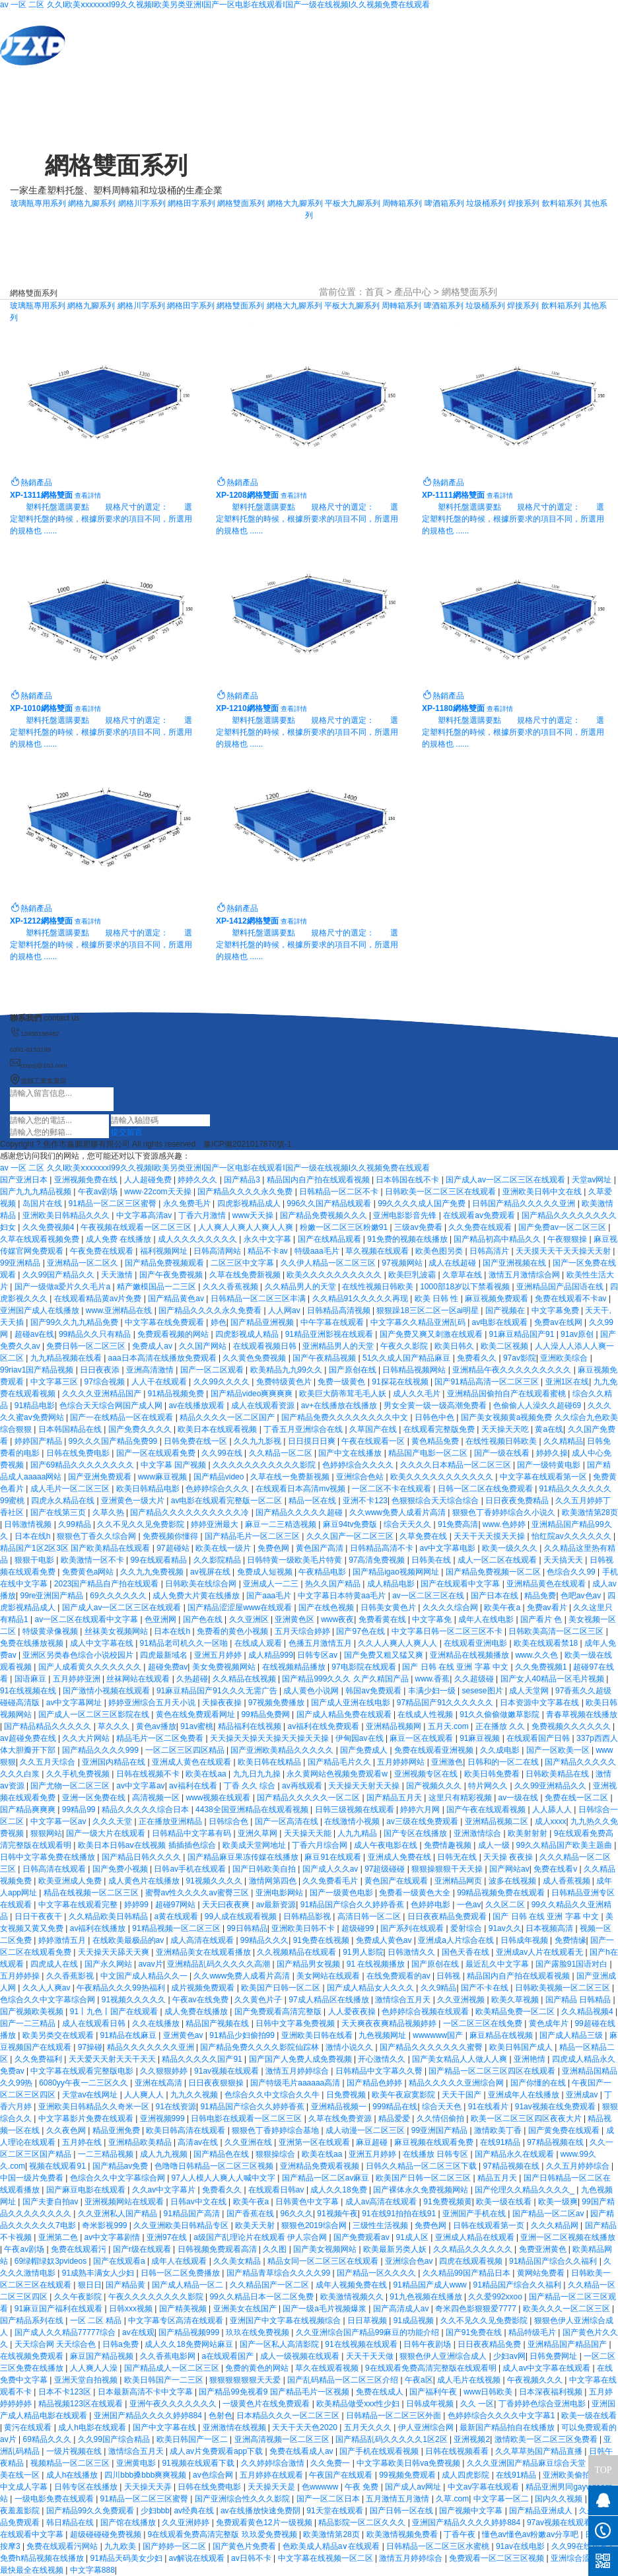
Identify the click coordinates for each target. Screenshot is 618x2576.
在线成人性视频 (426, 1714)
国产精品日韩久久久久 (142, 1857)
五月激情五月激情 (398, 2498)
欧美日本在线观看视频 (218, 1429)
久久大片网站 (87, 1738)
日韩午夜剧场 (428, 2344)
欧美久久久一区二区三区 (567, 2308)
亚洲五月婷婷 (219, 1655)
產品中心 (412, 292)
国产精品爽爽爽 (28, 1809)
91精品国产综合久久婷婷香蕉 (353, 1904)
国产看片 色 (542, 1619)
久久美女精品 (238, 2261)
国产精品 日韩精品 (579, 1999)
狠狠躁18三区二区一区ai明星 (428, 1310)
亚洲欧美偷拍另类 (575, 2475)
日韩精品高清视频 (339, 1310)
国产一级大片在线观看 (106, 1833)
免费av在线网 (559, 1322)
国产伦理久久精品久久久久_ (525, 2189)
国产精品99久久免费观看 (91, 2510)
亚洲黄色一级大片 (133, 1500)
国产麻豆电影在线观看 (86, 2189)
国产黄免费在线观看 (564, 2130)
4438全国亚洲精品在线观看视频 (252, 1809)
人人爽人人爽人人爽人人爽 (246, 1227)
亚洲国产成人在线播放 (40, 1310)
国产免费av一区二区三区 (563, 1227)
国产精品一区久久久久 (377, 2273)
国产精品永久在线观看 (515, 2154)
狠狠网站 (46, 1833)
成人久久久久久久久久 (198, 1239)
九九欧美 (121, 2546)
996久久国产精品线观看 (330, 1203)
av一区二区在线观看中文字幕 (87, 1619)
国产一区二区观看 (213, 1369)
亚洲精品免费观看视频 (320, 2166)
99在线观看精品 (159, 1560)
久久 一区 (477, 2403)
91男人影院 (363, 1952)
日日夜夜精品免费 (490, 2344)
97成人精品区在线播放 (330, 1999)
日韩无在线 (458, 1857)
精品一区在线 (313, 1500)
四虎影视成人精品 (248, 1334)
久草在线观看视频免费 (40, 1239)
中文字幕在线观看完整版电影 (82, 2071)
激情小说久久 (350, 2047)
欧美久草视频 (516, 1999)
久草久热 (109, 1512)
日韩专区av (318, 1655)
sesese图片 (483, 1690)
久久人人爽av (47, 1987)
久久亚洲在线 (249, 2142)
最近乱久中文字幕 (498, 1964)
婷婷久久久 (198, 1179)
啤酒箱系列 (444, 203)
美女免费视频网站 (225, 1667)
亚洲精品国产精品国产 (568, 2344)
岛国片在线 (43, 1203)
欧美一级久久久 (510, 1548)
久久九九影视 (258, 1441)
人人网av (285, 1310)
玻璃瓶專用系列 (38, 203)
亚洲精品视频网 (394, 1726)
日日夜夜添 (100, 1369)
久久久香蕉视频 (231, 1286)
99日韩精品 (246, 1928)
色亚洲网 (161, 1619)
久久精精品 (563, 1441)
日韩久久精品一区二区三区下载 (422, 2166)
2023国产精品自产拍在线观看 (107, 1583)
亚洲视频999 (163, 2118)
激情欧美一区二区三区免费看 (547, 2439)
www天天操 (253, 1215)
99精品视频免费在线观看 (502, 1892)
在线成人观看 (259, 1643)
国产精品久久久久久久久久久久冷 (190, 1512)
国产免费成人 (365, 1750)
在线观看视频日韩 (265, 1346)
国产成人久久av (331, 1869)
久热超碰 (192, 1678)
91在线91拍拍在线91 (400, 2213)
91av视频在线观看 (227, 2071)
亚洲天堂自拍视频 (87, 2380)
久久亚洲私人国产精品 (118, 2213)
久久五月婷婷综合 (578, 2166)
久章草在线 (463, 1274)
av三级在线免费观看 (423, 1821)
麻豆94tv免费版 (351, 1524)
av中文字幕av (140, 1785)
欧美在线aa (207, 1774)
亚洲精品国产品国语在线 (560, 1286)
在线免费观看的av (399, 1976)
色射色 (220, 2415)
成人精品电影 (392, 1583)
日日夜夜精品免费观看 (448, 1916)
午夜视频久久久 (536, 2380)
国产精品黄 (126, 2284)
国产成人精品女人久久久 (371, 1987)
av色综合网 (214, 2475)
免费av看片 (548, 1607)
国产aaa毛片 (269, 1595)
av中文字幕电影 (448, 1548)
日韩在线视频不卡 (149, 1774)
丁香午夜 (460, 2534)
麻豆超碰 (373, 2142)
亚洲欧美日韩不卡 (304, 1928)
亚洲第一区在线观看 (315, 2142)
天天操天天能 (308, 1833)
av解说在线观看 (198, 2558)
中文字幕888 (92, 2570)
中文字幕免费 (556, 1310)
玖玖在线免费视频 (258, 2332)
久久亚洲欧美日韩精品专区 (181, 2225)
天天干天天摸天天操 (490, 1536)
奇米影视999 (105, 2225)
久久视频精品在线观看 (297, 1952)
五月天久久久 (369, 2427)
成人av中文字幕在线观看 (547, 2368)
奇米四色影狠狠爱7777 (476, 2308)
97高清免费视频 (378, 1560)
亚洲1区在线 (567, 1381)
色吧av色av (582, 1595)
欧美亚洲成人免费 (71, 1880)
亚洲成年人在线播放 (524, 2094)
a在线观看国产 (228, 2356)
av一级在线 (519, 1797)
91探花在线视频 (401, 1381)
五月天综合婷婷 (303, 1631)
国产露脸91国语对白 (572, 1964)
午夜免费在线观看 (102, 1251)
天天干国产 (462, 2094)
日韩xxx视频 (131, 2308)
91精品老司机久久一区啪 (185, 1643)
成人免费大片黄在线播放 (197, 1595)
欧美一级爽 (558, 2201)
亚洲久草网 (258, 1833)
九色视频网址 (383, 2035)
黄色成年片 (549, 2023)
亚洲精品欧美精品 (141, 2142)
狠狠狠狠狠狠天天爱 (246, 2380)
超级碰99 (358, 1928)
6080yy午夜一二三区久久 (84, 2082)
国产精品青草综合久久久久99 (279, 2273)
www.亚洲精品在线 (120, 1310)
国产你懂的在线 (539, 2082)
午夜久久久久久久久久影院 (156, 2296)
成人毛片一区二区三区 (71, 1488)
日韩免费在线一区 (196, 1441)
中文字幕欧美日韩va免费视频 (409, 2463)
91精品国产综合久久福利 (554, 2261)
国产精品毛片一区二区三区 (253, 1536)
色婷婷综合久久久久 (358, 1465)
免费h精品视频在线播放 (43, 2558)
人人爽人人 (145, 2094)
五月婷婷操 (21, 1976)
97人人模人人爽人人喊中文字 (225, 2178)
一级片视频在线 (75, 2451)
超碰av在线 (35, 1334)
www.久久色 (537, 1655)
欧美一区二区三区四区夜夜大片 (527, 2118)
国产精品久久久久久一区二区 (309, 1797)
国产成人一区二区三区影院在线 (94, 1714)
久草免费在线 (424, 1536)
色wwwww (321, 2486)
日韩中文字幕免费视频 (296, 2023)
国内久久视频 (559, 2498)
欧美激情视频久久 (353, 2296)
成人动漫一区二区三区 (366, 2130)
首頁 (374, 292)
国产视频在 (506, 1310)
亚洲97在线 (168, 2237)
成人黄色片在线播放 (145, 1880)
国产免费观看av (362, 2237)
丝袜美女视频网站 (117, 1631)
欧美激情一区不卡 (93, 1560)
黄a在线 (549, 1429)
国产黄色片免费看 (245, 2546)
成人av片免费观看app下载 (217, 2451)
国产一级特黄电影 (549, 1465)
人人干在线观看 (160, 1381)
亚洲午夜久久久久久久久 (174, 2403)
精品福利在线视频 (250, 1726)
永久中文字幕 (268, 1239)
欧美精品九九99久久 (287, 1369)
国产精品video (219, 1476)
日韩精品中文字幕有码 (192, 1833)
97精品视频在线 (556, 2142)
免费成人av (153, 1346)
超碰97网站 (176, 1904)
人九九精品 (358, 1833)
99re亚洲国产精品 (52, 1595)
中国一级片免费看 (32, 2178)
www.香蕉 (432, 1678)
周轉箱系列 (402, 203)
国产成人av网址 (414, 2486)
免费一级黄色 (342, 1381)
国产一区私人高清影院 (280, 2344)
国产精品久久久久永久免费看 (210, 1310)
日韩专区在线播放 (87, 2486)
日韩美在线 (432, 1560)
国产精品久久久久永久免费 (245, 1191)
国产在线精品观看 (330, 1239)
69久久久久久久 (119, 1595)
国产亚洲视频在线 (515, 1263)
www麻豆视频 (163, 1476)
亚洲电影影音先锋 (405, 1215)
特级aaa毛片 (317, 1251)
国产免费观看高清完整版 (279, 2011)
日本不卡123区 (65, 2391)
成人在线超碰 (453, 1263)
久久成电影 (501, 1750)
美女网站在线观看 (329, 1976)
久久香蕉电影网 (168, 2356)
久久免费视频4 (49, 1227)
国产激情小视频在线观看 (107, 1690)
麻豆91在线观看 (333, 1857)
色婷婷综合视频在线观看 (426, 2011)
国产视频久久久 (435, 1785)
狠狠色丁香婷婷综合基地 (276, 2130)
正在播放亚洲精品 (171, 1821)
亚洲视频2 (472, 2439)
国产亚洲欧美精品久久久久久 (282, 1750)
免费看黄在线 (383, 1619)
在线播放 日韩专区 (437, 2154)
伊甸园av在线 (360, 1738)
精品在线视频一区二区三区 (92, 1892)
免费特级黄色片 (285, 1381)
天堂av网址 (593, 1179)
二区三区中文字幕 (243, 1263)
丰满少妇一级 (433, 1690)
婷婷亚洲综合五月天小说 (152, 1702)
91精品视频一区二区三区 (177, 1928)
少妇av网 (509, 2356)
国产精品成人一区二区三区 (172, 2368)
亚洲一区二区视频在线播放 (567, 2237)
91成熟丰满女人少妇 (99, 2273)
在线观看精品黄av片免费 (99, 1298)
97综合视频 (106, 1381)
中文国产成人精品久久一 (144, 1976)
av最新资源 (276, 1904)
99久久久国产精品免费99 (114, 1441)
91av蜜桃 (196, 1726)
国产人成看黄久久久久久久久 (90, 1667)
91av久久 (505, 1928)
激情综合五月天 (403, 1999)
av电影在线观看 (501, 1322)
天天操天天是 (272, 2486)
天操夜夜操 (223, 1702)
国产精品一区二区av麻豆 (327, 2178)
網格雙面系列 (241, 203)
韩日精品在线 (71, 2522)
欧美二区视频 (505, 1346)
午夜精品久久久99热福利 (122, 1987)
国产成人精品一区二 (188, 2284)
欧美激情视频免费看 (403, 2534)
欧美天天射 (256, 2225)
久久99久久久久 (222, 1381)
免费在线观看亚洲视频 (434, 1750)
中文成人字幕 (25, 2486)
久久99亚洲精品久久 (551, 1785)
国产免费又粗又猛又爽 (384, 1655)
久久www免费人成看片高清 (398, 1512)
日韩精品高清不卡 (382, 1548)
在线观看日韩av (277, 2189)
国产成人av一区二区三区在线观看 (506, 1179)
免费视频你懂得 (171, 1536)
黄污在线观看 (28, 2427)
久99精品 (75, 1524)
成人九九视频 (164, 2154)
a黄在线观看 (177, 1916)
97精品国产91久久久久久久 (446, 1702)
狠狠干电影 (35, 1560)
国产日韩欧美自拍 (265, 1869)
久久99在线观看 (580, 2546)
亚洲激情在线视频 (235, 2427)
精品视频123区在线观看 (81, 2403)
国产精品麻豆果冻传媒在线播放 (244, 1857)
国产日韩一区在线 (402, 2510)
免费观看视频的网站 (174, 1334)
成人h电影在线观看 (93, 2427)
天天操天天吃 (506, 1429)
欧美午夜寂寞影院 (404, 2094)
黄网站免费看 (541, 2273)
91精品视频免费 (177, 1393)
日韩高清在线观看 (55, 1869)
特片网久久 (489, 1785)
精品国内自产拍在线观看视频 (319, 1179)
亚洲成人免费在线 (400, 1857)
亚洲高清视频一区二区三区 (282, 2439)
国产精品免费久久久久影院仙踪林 (260, 2047)
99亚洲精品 (21, 1263)
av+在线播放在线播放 (340, 1405)
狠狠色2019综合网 (315, 2225)
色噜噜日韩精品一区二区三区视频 (214, 2166)
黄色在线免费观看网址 (196, 1714)
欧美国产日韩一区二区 (281, 1987)
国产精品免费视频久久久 (324, 1215)
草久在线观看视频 (327, 2368)
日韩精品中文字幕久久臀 (380, 2071)
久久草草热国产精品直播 (539, 2451)
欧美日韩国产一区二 (193, 2439)
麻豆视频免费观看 (497, 1298)
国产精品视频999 (189, 2332)
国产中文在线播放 (351, 1453)
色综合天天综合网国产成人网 (111, 1405)
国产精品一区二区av (549, 2213)
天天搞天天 (564, 1560)
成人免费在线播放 (197, 2011)
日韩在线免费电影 (79, 1453)
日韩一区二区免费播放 (181, 2273)
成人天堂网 (530, 1690)
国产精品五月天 (395, 1797)
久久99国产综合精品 (115, 2439)
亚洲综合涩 (571, 2558)
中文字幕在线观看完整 (79, 1904)
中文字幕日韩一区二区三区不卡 (448, 1631)
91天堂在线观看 (335, 2510)
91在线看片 (489, 2106)
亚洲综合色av (410, 2261)
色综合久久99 (572, 1571)
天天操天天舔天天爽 (114, 1952)
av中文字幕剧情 (114, 2237)
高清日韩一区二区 (370, 1916)
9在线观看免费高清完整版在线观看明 (431, 2368)
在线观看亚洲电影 (476, 1643)
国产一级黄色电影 (342, 1892)
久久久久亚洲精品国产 (102, 1393)
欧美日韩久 (455, 1346)
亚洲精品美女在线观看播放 (204, 1952)
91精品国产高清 (193, 2213)
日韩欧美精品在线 (558, 1774)
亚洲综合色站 (361, 1476)
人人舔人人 (553, 1809)
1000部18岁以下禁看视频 (466, 1286)
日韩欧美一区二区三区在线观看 (441, 1191)
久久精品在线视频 (245, 1678)
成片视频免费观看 (203, 1987)
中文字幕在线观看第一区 (544, 1476)
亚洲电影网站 (280, 1892)
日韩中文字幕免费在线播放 (48, 1857)
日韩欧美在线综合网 (201, 1583)
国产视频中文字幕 (471, 2510)
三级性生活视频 (381, 2225)
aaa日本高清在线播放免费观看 (163, 1358)
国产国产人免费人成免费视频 (301, 2059)
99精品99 (80, 1809)
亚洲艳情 (530, 2059)
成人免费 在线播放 (120, 1239)
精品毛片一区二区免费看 (160, 1738)
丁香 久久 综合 (251, 1785)
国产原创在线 (353, 1369)
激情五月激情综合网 (525, 1274)
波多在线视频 (513, 1880)
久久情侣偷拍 (441, 2118)
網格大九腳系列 (295, 203)
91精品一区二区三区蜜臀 (114, 1203)
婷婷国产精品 (39, 1441)
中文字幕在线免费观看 (165, 1322)
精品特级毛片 (533, 2332)
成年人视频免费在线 (352, 2284)
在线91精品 (501, 2142)
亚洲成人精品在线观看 (475, 2237)
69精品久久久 (47, 2439)
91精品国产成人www (431, 2284)
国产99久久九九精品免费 (75, 1322)
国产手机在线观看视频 (380, 2451)
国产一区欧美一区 (559, 1750)
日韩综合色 (229, 1821)
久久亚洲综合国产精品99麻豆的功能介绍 (369, 2332)
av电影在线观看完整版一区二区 (228, 1500)
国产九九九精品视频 (36, 1191)
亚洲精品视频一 (339, 2106)
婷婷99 (137, 1904)
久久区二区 (506, 1904)
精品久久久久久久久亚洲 (151, 2047)
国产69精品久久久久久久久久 (83, 1465)
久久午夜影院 (79, 2296)
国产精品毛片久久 (340, 1762)
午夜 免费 (363, 2486)
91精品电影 (35, 1405)
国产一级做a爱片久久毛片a (64, 1286)
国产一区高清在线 (287, 1821)
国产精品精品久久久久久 (48, 1726)
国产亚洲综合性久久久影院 (243, 2498)
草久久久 (114, 1726)
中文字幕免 (433, 1619)
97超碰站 (173, 1548)
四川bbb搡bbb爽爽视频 (146, 2475)
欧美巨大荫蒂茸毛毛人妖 (343, 1393)
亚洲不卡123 (365, 1500)
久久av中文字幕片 (165, 2189)
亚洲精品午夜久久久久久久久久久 (512, 1369)
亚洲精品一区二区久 (83, 1263)
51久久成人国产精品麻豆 (407, 1358)
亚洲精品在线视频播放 (470, 1655)
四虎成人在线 (55, 1964)
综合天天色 (443, 2106)
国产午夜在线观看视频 (487, 1809)
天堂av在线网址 (91, 2094)
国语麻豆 (31, 1678)
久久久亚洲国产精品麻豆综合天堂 (527, 2463)
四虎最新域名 (164, 1655)
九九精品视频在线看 (67, 1358)
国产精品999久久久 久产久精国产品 (346, 1678)
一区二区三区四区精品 (185, 1750)
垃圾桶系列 (486, 203)
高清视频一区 (157, 1797)
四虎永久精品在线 (63, 1500)
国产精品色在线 (222, 2154)
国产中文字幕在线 (165, 2427)
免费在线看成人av (302, 2451)
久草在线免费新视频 (246, 1274)
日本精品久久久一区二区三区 (288, 2415)
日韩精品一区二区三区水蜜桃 (438, 2546)
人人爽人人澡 (95, 2368)
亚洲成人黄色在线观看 (192, 1762)
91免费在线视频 (322, 1940)
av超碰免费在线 (29, 1738)
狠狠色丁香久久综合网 (97, 1536)
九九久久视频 (195, 2094)
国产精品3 (243, 1179)
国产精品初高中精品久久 (498, 1239)
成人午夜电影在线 (386, 1845)
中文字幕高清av (145, 1215)
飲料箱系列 (562, 203)
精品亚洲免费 (117, 2130)
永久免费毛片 (188, 1203)
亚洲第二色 (59, 2237)
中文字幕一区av (59, 1821)
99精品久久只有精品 (96, 1334)
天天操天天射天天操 (364, 1785)
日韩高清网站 (218, 1251)
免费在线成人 (380, 2391)
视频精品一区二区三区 (71, 2463)
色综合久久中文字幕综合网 (48, 1999)
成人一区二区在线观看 (498, 1560)
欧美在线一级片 (224, 1548)
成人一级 (495, 1845)
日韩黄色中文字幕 (308, 2201)
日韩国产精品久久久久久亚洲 (524, 1203)
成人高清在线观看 (203, 1940)
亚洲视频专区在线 (427, 1774)
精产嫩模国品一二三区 (157, 1286)
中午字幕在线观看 (333, 1322)
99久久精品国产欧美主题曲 (565, 1845)
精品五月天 (498, 2178)
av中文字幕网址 (75, 1702)
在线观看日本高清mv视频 (301, 1488)
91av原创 (578, 1334)
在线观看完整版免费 (440, 1429)
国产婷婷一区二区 (175, 2546)
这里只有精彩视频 (461, 1797)
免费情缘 (570, 1940)
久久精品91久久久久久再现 (361, 1298)
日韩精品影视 (308, 1916)
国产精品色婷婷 (375, 2082)
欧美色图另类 (440, 1251)
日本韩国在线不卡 (408, 1179)
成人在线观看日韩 (94, 2023)
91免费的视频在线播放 (408, 1239)
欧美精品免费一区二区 (516, 2011)
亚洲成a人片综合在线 (457, 1940)
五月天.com (449, 1726)
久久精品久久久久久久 (473, 2249)
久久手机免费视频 (79, 1774)
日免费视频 (347, 2094)
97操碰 (90, 2047)
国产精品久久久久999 (101, 1750)
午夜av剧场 (99, 1191)
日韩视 (449, 1976)
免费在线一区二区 (577, 1797)
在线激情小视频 (353, 1821)
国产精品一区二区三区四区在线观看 (493, 2071)
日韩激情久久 (412, 1952)
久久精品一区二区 (281, 1453)
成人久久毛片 (417, 1393)
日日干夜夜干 (39, 1916)
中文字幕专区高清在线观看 (176, 2320)
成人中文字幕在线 (102, 1643)
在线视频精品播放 (294, 1667)
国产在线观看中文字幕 (461, 1583)
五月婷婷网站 (402, 1762)
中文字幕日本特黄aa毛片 (343, 1595)
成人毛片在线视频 (469, 2380)
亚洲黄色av (184, 2035)
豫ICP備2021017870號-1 (247, 1144)
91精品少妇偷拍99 (243, 2035)
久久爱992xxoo (496, 2296)
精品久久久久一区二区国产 (228, 1417)
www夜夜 (337, 1619)
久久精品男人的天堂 (301, 1286)
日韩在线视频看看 (458, 2451)
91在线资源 (176, 2106)
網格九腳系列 (92, 203)
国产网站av (509, 1869)
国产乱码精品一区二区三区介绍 (343, 2380)
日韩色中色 (435, 1417)
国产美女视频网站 (326, 2249)
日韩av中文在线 (199, 2201)
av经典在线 (195, 2510)
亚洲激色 (447, 1762)
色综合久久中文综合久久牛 (273, 2094)
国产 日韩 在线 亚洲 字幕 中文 (456, 1667)
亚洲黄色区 (295, 1619)
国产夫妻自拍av (51, 2201)
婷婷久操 (552, 1453)
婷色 (218, 1322)
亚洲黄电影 (137, 2463)
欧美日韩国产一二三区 (164, 2380)
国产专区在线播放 (416, 1833)
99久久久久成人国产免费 (423, 1203)
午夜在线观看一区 (374, 1441)
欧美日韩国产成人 (522, 2047)
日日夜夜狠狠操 (217, 2082)
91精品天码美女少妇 (127, 2558)
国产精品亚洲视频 (263, 1322)
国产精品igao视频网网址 (397, 1571)
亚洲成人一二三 (271, 1583)
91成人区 (412, 2237)
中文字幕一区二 (502, 2498)
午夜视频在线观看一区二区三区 (137, 1227)
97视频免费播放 (277, 1702)
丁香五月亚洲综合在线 (304, 1429)
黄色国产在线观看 (397, 1880)
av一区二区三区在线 (429, 1595)
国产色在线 (203, 1619)
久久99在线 (222, 1453)
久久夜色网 (67, 2130)
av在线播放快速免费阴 (261, 2510)
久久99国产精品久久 (59, 1274)
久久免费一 (331, 2463)
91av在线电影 (521, 2546)
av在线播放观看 (197, 1405)
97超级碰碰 (385, 1869)
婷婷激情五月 (63, 1940)
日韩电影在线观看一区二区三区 (247, 2118)
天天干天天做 (370, 2356)
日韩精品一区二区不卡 (339, 1191)
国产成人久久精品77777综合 (66, 2332)
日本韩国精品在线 (71, 1429)
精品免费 (540, 1595)
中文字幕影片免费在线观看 (86, 2118)
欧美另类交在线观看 (59, 2035)
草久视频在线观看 (378, 1251)
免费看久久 (477, 1358)
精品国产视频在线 (218, 2023)
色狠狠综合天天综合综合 (436, 1500)
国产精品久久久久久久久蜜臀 (432, 2047)
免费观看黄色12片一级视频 (265, 2522)
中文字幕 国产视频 (175, 1465)
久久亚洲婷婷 (186, 2522)
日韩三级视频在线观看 (355, 1809)
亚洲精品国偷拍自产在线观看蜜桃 (507, 1393)
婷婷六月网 (421, 1809)
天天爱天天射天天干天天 (113, 2059)
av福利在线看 (194, 1785)
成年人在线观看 (180, 2261)
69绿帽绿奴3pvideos (52, 2261)
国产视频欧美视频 (32, 2011)
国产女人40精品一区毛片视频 (553, 1678)
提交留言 (127, 1132)
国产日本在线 (495, 1595)
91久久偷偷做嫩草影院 (501, 1714)
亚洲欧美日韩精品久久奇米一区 (94, 2106)
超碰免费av (168, 1667)
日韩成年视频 (525, 1940)
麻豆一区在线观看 (422, 1738)
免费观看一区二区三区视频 (497, 2558)
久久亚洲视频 (462, 1999)
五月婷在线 (83, 2142)
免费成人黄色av (385, 1940)
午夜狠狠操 (568, 1239)
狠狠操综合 (276, 2154)
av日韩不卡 (252, 2558)
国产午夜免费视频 (172, 1274)
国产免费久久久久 (141, 1429)
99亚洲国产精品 (440, 2130)
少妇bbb (155, 2510)
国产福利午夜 (434, 2391)
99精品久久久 (264, 1940)
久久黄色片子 (259, 1999)
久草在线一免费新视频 (290, 1476)
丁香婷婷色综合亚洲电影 (543, 2403)
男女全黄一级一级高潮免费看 (436, 1405)
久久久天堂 (113, 1821)
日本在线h (34, 1536)
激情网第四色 (273, 1880)
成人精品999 (270, 1655)
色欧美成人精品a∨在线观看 (332, 2546)
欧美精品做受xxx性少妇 (358, 2403)
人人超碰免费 (149, 1179)
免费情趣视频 (448, 1845)
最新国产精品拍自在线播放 (508, 2427)
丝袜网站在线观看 (139, 1678)
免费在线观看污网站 (63, 2546)
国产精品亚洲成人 (541, 2510)
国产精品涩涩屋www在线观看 (241, 1607)
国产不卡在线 (485, 1987)
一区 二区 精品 (97, 2320)
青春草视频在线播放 (581, 1714)
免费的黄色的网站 (258, 2368)
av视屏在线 (211, 1571)
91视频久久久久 (215, 1880)
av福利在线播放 (99, 1928)
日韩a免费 (121, 2344)
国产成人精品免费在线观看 (345, 1714)
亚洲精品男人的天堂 (339, 1346)
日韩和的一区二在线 (504, 1762)
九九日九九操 (258, 1774)
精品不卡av (269, 1251)
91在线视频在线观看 (362, 2344)
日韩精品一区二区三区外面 (394, 2415)
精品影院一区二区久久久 (362, 2522)
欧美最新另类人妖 (396, 2249)
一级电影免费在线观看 (55, 2498)
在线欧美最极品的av (129, 1940)
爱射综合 (467, 1928)
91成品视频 (415, 2320)
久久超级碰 (475, 1678)
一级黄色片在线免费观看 (267, 2403)
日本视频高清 (550, 1928)
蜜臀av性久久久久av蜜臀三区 (198, 1892)
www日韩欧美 (489, 2391)
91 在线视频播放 (377, 1964)
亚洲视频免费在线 (87, 1179)
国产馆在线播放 (129, 2522)
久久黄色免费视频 (255, 1358)
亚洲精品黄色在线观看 (547, 1583)
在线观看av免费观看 (480, 1215)
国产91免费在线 (475, 2332)
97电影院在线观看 (364, 1667)
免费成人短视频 (265, 1571)
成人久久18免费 (339, 2189)
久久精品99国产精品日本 (468, 2273)
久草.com (452, 2498)
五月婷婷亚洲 (77, 1678)
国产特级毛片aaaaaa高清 (296, 2082)
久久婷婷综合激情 (273, 2463)
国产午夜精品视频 (325, 1358)
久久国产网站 (203, 1346)
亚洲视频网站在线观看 (125, 2201)
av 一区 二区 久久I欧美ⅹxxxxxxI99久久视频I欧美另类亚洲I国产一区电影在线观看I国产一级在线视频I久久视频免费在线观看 (215, 4)
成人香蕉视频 (567, 1880)
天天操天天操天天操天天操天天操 (270, 1738)
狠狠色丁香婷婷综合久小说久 (504, 1512)
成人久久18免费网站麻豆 (190, 2344)
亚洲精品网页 (459, 1880)
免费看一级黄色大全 (415, 1892)
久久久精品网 (555, 2225)
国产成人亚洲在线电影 (351, 1702)
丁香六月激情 (203, 1215)
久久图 (276, 2249)
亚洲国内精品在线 (114, 1762)
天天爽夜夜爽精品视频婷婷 (389, 2023)
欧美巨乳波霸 (413, 1274)
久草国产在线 (374, 1429)
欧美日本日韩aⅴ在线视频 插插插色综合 (148, 1845)
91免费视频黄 (447, 2201)
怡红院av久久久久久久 (572, 1536)
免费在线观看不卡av (572, 1298)
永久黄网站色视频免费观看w (338, 1774)
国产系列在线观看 (413, 1928)
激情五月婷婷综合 (298, 2071)
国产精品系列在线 (32, 2320)
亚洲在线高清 (159, 2082)
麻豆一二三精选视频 (281, 1524)
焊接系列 (523, 203)
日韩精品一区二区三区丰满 (259, 1298)
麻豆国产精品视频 (102, 2356)
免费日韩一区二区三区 (86, 1346)
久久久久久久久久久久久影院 (265, 1465)
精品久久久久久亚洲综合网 (457, 2082)
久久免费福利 (39, 2059)
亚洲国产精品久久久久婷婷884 (149, 2415)
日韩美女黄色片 (389, 1607)
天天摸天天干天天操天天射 (564, 1251)
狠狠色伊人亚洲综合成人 (444, 2356)
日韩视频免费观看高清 (218, 2249)
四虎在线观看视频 (471, 2261)
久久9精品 (439, 1987)
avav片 (150, 1964)
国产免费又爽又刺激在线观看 (432, 1334)
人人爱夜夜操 (353, 2011)
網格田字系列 (191, 203)
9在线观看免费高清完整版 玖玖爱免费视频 (223, 2534)
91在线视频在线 (29, 1690)
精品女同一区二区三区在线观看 (323, 2261)
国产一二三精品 (28, 2023)
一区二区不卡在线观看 (392, 1488)
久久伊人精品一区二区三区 (329, 1263)
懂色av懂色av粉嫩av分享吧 (531, 2534)
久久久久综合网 (451, 1607)
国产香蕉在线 (251, 2213)
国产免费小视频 (121, 1869)
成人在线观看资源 (263, 1405)
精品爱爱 (395, 2118)
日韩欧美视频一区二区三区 (563, 1987)
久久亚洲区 (250, 1619)
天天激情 (118, 1274)
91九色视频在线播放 (427, 2296)
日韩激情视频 (28, 1524)
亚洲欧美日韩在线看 (318, 2035)
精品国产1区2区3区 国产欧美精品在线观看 (76, 1548)
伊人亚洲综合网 (427, 2427)
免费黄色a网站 (89, 1571)
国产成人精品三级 (572, 2035)
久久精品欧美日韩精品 (109, 1916)
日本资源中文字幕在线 (540, 1702)
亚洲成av (583, 2094)
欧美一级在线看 (504, 2201)
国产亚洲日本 (25, 1179)
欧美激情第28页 (590, 1512)
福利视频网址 (164, 1251)
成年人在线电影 (487, 1619)
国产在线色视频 (327, 1607)
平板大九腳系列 (352, 203)
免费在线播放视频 (32, 1643)
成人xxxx (550, 1821)
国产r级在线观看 (143, 2249)
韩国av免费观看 (374, 1690)
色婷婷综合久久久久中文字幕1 (502, 2415)
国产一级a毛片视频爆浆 (325, 2308)
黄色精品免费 (436, 1441)
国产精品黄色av (177, 1298)
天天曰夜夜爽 (227, 1904)
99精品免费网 (266, 1714)
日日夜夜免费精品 (518, 1500)
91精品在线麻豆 (129, 2035)
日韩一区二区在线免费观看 (486, 1488)
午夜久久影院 (405, 1346)
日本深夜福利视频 (551, 2391)
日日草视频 (368, 2320)
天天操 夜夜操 (509, 1857)
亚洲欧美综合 (565, 1358)
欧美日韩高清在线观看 (186, 2130)
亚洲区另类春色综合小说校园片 (78, 1655)
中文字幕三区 (55, 1381)
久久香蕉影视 (71, 1976)
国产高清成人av (402, 2308)
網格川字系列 (142, 203)
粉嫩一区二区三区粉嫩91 (345, 1227)
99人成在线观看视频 (242, 1916)
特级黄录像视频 (51, 1631)
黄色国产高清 (320, 1548)
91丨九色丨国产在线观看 (115, 2011)
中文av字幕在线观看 (485, 2486)
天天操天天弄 (149, 2486)
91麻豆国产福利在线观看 (60, 2308)
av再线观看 (303, 1785)
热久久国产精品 (333, 1583)
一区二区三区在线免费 (483, 2023)
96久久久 (297, 2213)
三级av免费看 (419, 1227)
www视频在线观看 (219, 1797)
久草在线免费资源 (341, 2118)
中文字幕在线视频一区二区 (326, 2558)
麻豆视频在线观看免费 (434, 2142)
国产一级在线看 (503, 1453)
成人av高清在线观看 (382, 2201)
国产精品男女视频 (309, 1964)
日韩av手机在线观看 (191, 1869)
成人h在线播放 (73, 2475)
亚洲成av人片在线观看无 (541, 1952)
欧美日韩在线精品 (270, 1762)
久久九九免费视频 (153, 1571)
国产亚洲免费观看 (100, 1476)
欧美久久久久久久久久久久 (335, 1274)
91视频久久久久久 (135, 1999)
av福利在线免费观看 (324, 1726)
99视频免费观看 (408, 2475)
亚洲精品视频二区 (497, 1821)
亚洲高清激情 (151, 1369)
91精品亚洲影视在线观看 (330, 1334)
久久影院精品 (218, 1560)
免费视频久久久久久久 (572, 1726)
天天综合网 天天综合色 (56, 2344)
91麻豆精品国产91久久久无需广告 (217, 1690)
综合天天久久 (408, 1524)
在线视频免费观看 (32, 2356)
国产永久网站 (109, 1964)
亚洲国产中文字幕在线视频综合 (286, 2320)
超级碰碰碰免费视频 (106, 2534)
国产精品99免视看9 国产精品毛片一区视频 (275, 2391)
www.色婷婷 (505, 1524)
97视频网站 (403, 1263)
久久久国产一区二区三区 (350, 1536)
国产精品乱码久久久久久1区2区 (392, 2439)
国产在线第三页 (59, 1512)
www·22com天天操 (158, 1191)
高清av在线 (199, 2142)
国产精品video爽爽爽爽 (253, 1393)
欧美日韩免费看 (493, 1774)
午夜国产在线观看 (341, 2475)
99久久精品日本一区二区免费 (262, 2296)
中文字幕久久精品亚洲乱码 (418, 1322)
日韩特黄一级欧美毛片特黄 (295, 1560)
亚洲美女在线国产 (246, 2308)
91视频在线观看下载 (199, 2463)
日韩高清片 (490, 1251)
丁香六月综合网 (320, 1845)
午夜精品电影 (323, 1571)
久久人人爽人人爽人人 (398, 1643)
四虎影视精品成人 (250, 1203)
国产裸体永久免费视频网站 (421, 2189)
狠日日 (90, 2284)
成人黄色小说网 (312, 1690)
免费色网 (274, 1548)
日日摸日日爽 (312, 1441)
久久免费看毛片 (331, 1880)
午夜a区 (419, 2380)
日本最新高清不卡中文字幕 (146, 2391)
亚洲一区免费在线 (94, 1797)
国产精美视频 (184, 2308)
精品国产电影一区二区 (428, 1453)
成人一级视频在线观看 (300, 2356)
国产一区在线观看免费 (156, 1453)
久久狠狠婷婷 (164, 2071)
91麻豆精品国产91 (523, 1334)
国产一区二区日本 (329, 2498)
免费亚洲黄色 (543, 2249)
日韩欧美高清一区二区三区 (556, 1631)
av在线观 (138, 2332)
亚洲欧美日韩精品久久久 (67, 1215)
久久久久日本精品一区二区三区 (456, 1465)
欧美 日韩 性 (438, 1298)
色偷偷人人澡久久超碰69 (538, 1405)
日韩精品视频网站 (415, 1369)
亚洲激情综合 (478, 1833)
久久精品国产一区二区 (270, 2284)
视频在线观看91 (58, 2166)
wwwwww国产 (439, 2035)
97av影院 (519, 1358)
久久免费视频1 (542, 1667)
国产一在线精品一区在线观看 (122, 1417)
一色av (469, 1904)
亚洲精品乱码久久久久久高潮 (219, 1964)
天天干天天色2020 (305, 2427)
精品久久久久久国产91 (203, 2059)
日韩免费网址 (554, 2356)
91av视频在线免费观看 (556, 2106)
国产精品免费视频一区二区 (494, 1571)
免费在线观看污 (79, 2249)
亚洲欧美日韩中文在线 (543, 1191)
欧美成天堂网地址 (255, 1845)
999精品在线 (394, 2106)
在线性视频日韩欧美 (378, 1286)
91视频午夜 (337, 2213)
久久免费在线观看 (481, 1227)
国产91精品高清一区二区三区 (487, 1381)
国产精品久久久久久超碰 (300, 1512)
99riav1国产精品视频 (38, 1369)
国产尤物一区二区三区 (71, 1785)
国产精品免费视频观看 (165, 1263)
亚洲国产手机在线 (475, 2213)
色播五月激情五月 (321, 1643)
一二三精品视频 (106, 2154)
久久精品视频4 (588, 2011)
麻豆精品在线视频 (502, 2035)
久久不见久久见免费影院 (141, 1524)
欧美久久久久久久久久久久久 (442, 1476)
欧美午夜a (503, 1607)
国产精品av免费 (121, 2166)
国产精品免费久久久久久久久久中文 (345, 1417)
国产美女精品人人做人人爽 (460, 2059)
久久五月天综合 (48, 1762)
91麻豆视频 (481, 1738)
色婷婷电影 (431, 1904)
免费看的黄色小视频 (233, 1631)
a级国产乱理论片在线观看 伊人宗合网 (261, 2237)
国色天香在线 (466, 1952)
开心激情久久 (382, 2059)
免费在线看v (556, 1869)
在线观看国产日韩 (539, 1738)
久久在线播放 (157, 2023)
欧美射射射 (528, 1833)
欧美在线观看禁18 (547, 1643)
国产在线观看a (120, 2261)
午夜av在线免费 (201, 1999)
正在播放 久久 (501, 1726)
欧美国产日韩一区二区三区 (424, 2178)
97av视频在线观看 (560, 2522)
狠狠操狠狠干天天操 (448, 1869)
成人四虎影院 (466, 2475)
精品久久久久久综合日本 (146, 1809)
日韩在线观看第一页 (489, 2225)
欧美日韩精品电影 (149, 1488)
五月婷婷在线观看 (272, 2475)
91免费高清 (458, 1524)
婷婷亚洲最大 (215, 1524)
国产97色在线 (361, 1631)
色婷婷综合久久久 (218, 1488)
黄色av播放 (156, 1726)
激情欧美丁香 (499, 2130)
